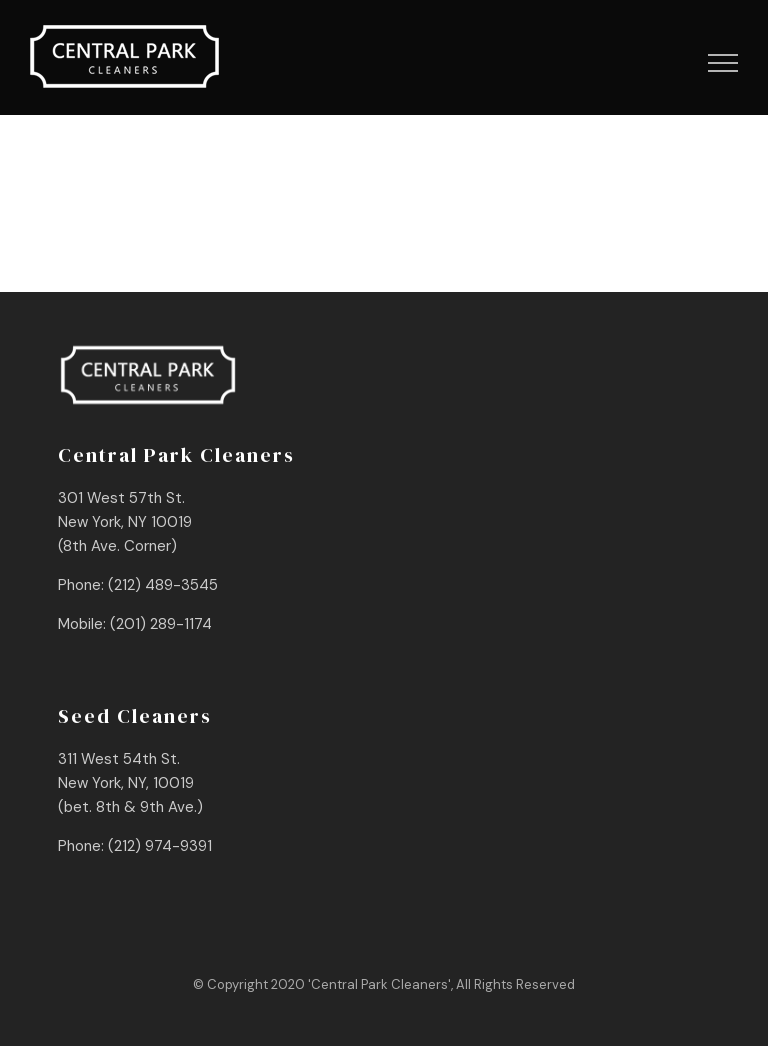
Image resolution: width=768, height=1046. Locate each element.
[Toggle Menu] (723, 63)
